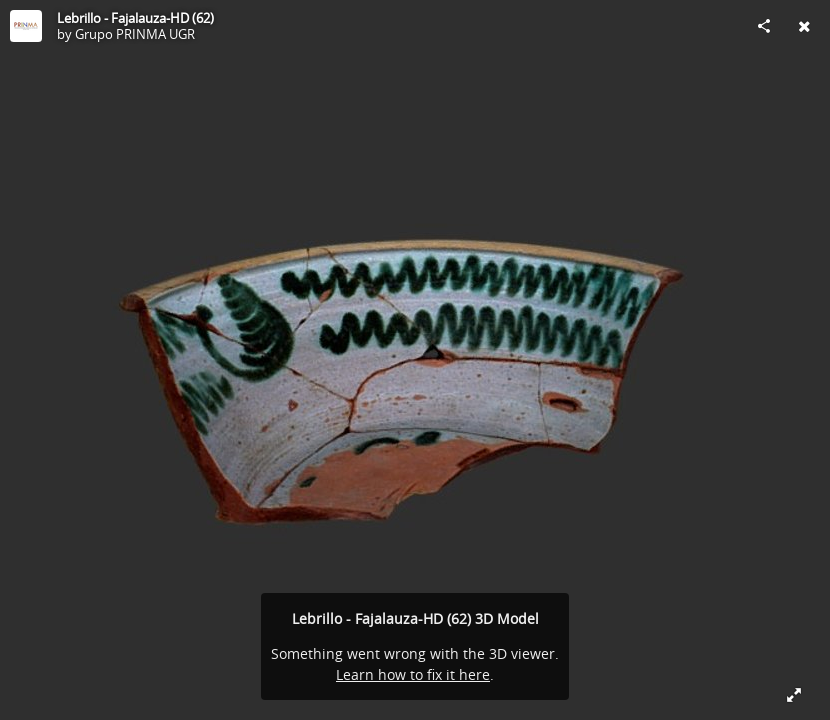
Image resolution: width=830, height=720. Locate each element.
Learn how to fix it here (413, 674)
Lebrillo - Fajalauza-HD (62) (135, 18)
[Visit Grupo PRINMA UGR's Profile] (26, 26)
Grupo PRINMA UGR (135, 34)
